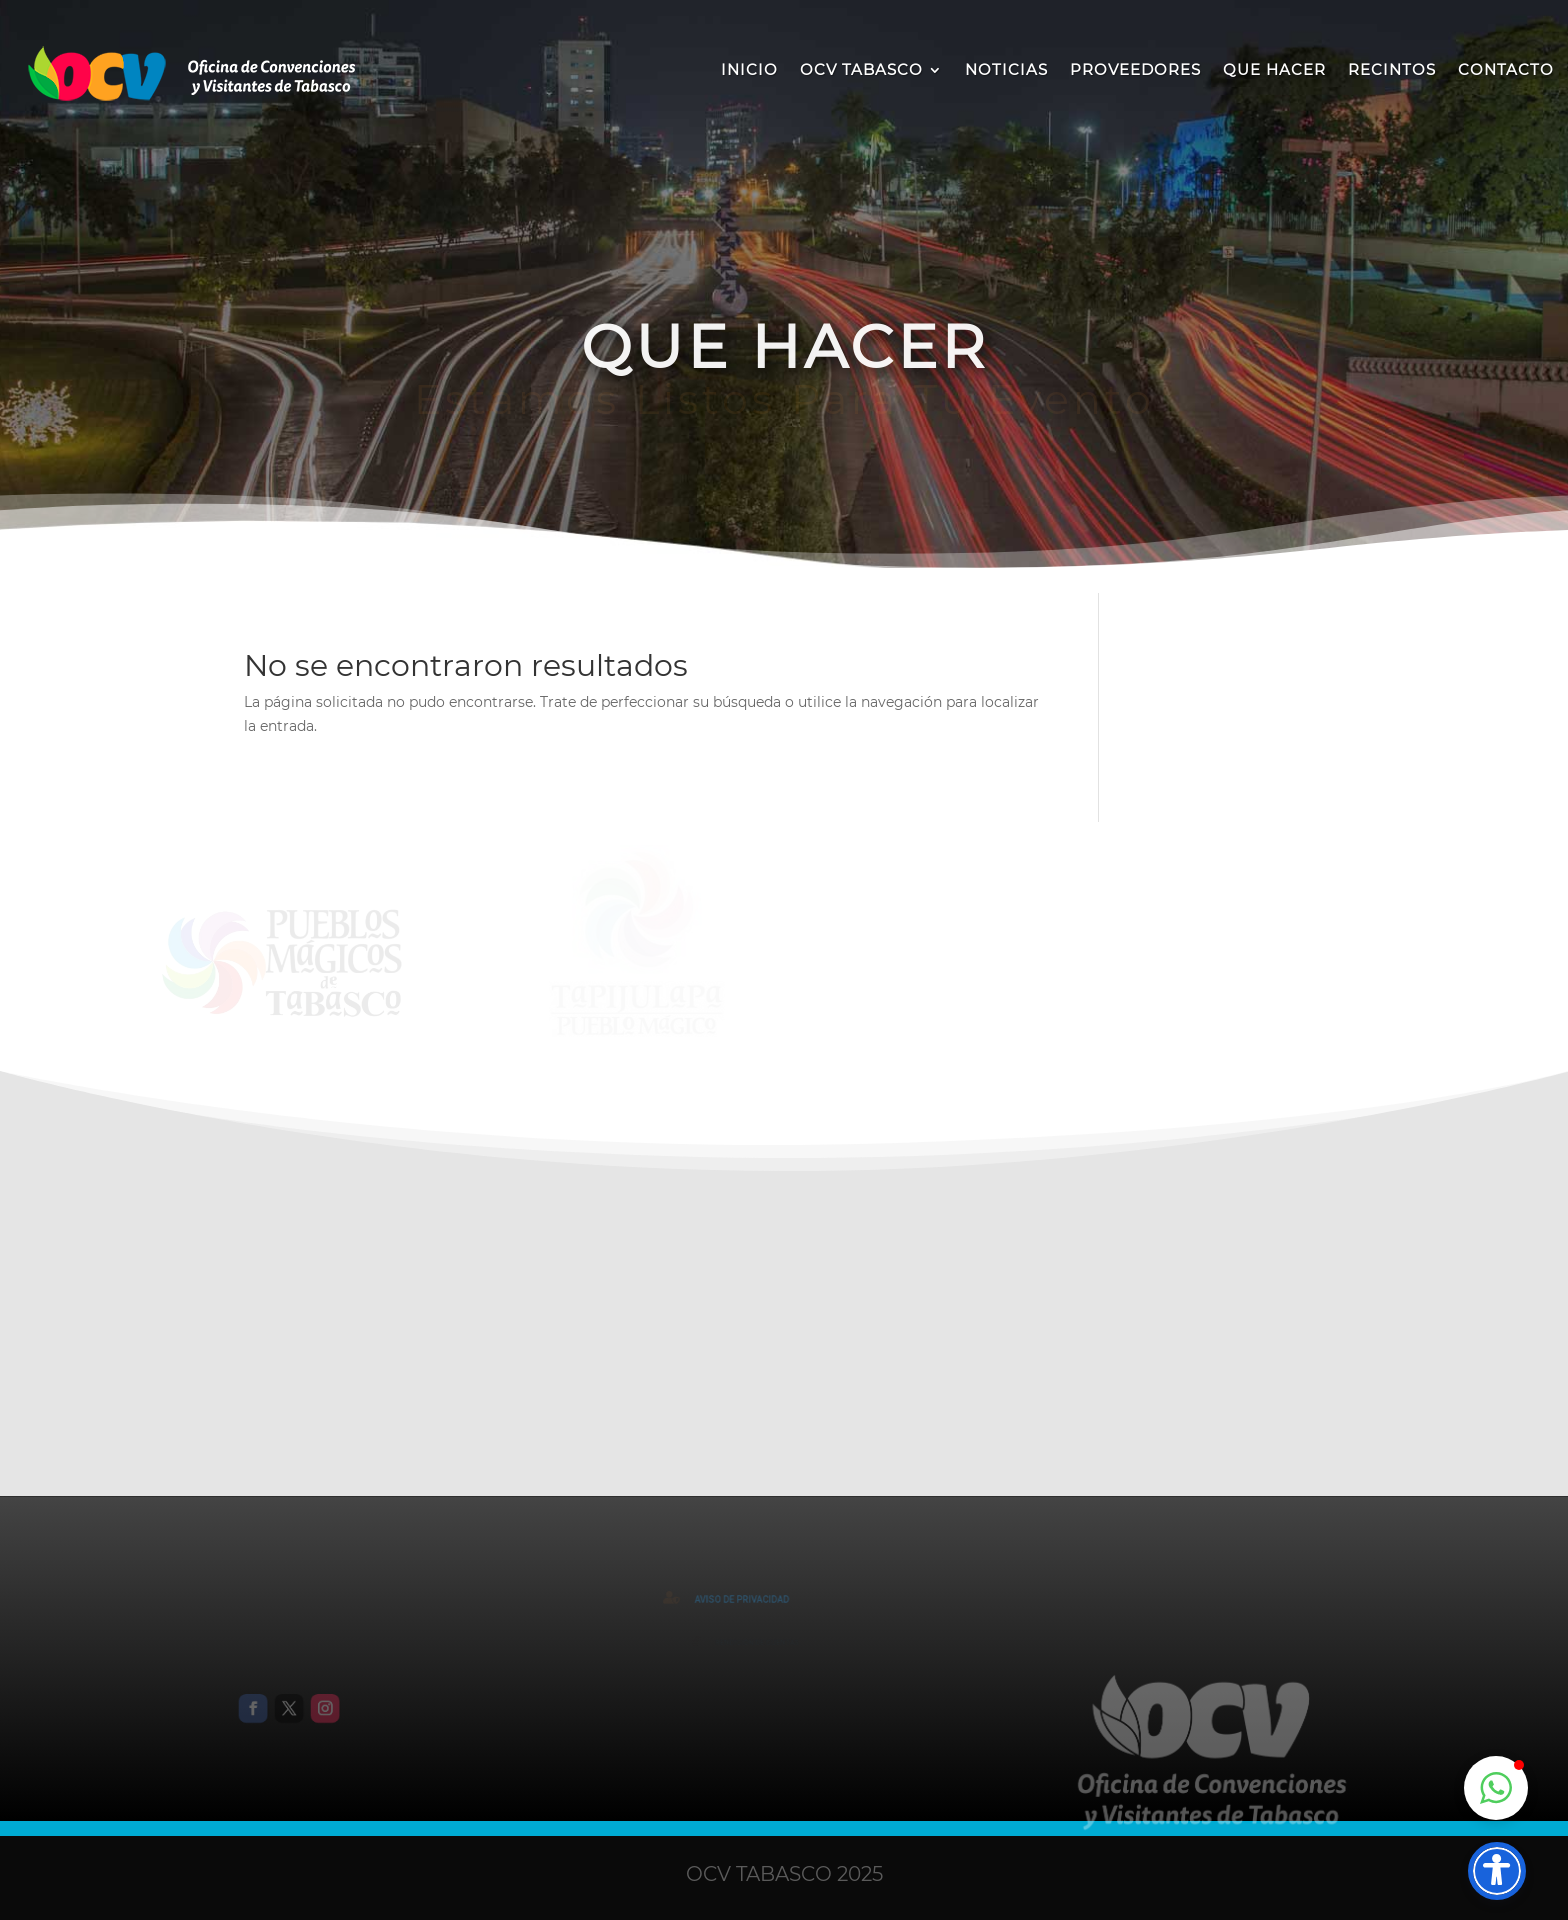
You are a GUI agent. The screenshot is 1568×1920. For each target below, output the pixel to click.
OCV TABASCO (861, 69)
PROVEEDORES (1135, 69)
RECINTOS (1392, 69)
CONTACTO (1506, 69)
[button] (1496, 1788)
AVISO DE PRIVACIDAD (749, 1599)
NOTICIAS (1006, 69)
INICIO (749, 69)
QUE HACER (1274, 69)
